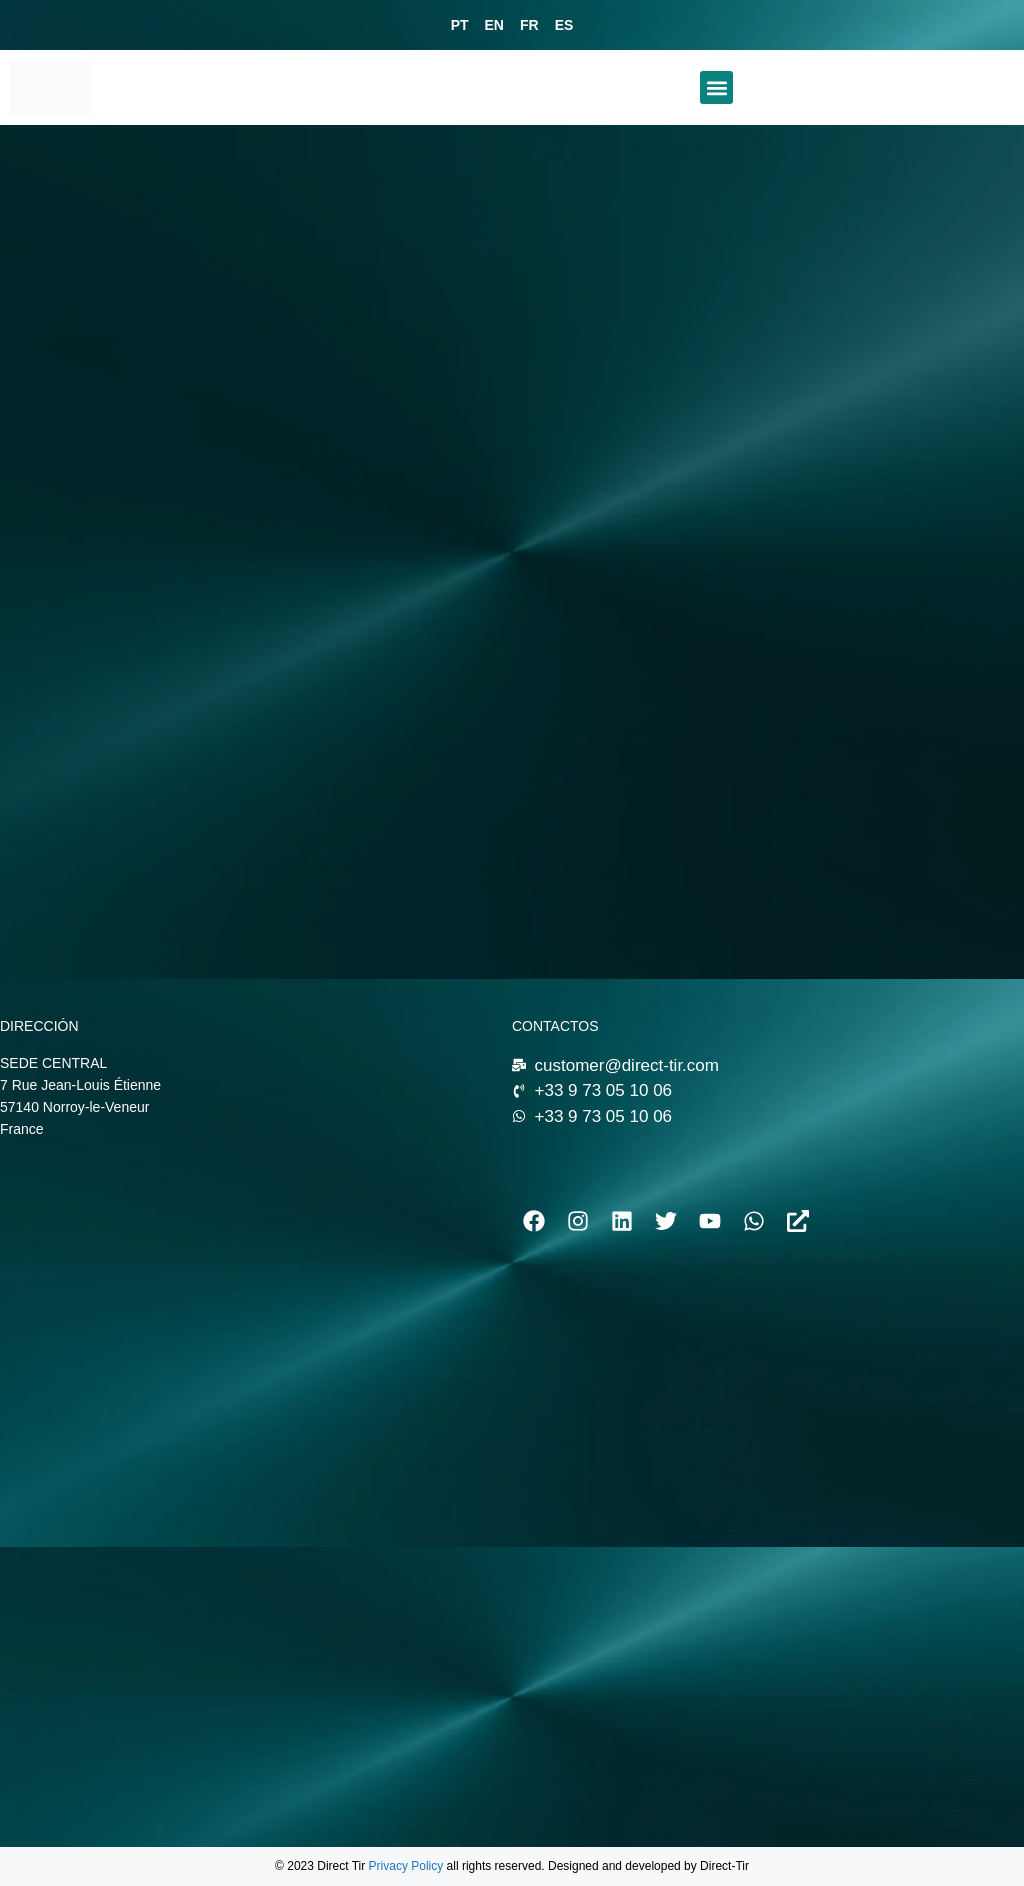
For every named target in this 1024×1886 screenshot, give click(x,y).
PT (460, 25)
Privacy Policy (406, 1866)
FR (529, 25)
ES (564, 25)
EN (494, 25)
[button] (716, 87)
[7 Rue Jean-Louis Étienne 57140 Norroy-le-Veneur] (246, 1331)
